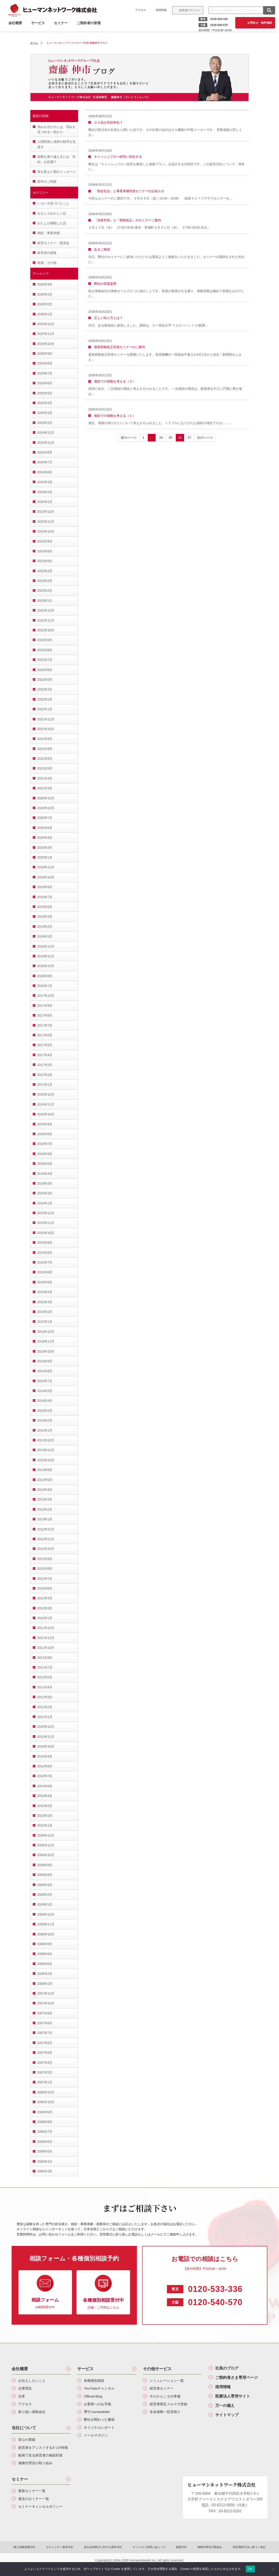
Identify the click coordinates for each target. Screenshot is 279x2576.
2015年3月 (45, 1302)
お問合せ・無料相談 (258, 22)
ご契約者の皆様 (89, 26)
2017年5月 (45, 1045)
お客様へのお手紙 (98, 2405)
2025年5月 (45, 393)
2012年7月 (45, 1578)
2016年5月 (45, 1163)
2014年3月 (45, 1410)
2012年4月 (45, 1598)
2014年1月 (45, 1430)
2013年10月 (45, 1460)
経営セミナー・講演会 (53, 243)
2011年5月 (45, 1677)
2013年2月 (45, 1509)
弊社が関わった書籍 (100, 2421)
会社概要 (20, 2369)
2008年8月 (45, 1954)
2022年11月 (45, 620)
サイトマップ (227, 2417)
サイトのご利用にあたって (149, 2556)
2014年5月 (45, 1391)
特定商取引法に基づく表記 (244, 2556)
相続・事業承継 (48, 233)
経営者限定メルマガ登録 (170, 2405)
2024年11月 (45, 442)
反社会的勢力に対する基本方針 (104, 2556)
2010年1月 (45, 1825)
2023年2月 (45, 590)
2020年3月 (45, 847)
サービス (39, 26)
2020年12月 (45, 798)
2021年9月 (45, 739)
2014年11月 (45, 1341)
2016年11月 (45, 1104)
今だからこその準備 (166, 2397)
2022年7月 (45, 660)
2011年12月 (45, 1628)
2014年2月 (45, 1420)
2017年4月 (45, 1055)
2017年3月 (45, 1065)
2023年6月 (45, 551)
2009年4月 (45, 1885)
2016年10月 (45, 1114)
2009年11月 (45, 1845)
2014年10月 (45, 1351)
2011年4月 (45, 1687)
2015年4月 (45, 1292)
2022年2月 (45, 699)
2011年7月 (45, 1667)
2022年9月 (45, 640)
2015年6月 (45, 1272)
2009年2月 (45, 1894)
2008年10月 (45, 1934)
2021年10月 (45, 729)
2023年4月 (45, 571)
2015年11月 (45, 1223)
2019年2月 (45, 926)
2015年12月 (45, 1213)
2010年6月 (45, 1786)
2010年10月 (45, 1746)
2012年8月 (45, 1568)
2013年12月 (45, 1440)
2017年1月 (45, 1084)
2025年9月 (45, 353)
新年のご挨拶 (46, 181)
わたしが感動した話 (51, 223)
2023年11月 (45, 521)
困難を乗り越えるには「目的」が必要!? (56, 159)
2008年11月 (45, 1924)
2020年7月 (45, 818)
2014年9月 (45, 1361)
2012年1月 (45, 1618)
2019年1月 (45, 936)
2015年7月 (45, 1262)
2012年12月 (45, 1529)
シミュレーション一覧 (168, 2381)
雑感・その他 (46, 263)
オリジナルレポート (100, 2429)
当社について (24, 2429)
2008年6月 (45, 1964)
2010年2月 (45, 1815)
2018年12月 (45, 946)
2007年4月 (45, 2062)
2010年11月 (45, 1736)
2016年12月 (45, 1094)
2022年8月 (45, 650)
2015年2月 (45, 1312)
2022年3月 (45, 689)
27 (189, 437)
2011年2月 (45, 1707)
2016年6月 (45, 1154)
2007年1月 (45, 2082)
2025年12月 (45, 324)
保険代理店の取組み (207, 2556)
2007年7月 (45, 2033)
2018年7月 (45, 986)
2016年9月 (45, 1124)
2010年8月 (45, 1766)
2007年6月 (45, 2043)
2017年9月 (45, 1005)
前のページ (129, 437)
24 (161, 437)
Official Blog (93, 2397)
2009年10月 (45, 1855)
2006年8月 (45, 2122)
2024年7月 (45, 462)
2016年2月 (45, 1193)
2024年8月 (45, 452)
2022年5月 (45, 679)
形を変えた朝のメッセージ (56, 171)
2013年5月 (45, 1480)
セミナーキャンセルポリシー (42, 2516)
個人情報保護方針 (29, 2556)
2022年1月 (45, 709)
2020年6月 (45, 828)
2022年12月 (45, 610)
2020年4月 (45, 837)
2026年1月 (45, 314)
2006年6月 (45, 2141)
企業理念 (25, 2389)
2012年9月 (45, 1559)
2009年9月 (45, 1865)
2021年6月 (45, 758)
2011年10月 (45, 1647)
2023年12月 (45, 511)
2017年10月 (45, 995)
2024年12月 (45, 432)
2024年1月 (45, 502)
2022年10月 (45, 630)
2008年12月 (45, 1914)
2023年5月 (45, 561)
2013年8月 (45, 1470)
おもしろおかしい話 (51, 213)
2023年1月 (45, 600)
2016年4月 (45, 1173)
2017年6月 (45, 1035)
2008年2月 (45, 1973)
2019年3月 (45, 916)
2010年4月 (45, 1796)
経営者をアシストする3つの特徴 (43, 2452)
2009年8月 (45, 1875)
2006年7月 (45, 2131)
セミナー (61, 26)
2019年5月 (45, 907)
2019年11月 (45, 867)
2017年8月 (45, 1015)
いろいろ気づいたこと (53, 203)
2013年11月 (45, 1450)
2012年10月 (45, 1549)
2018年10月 (45, 966)
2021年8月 (45, 749)
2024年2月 (45, 492)
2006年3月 (45, 2171)
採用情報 (160, 10)
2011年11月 (45, 1638)
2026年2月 (45, 304)
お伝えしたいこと (33, 2381)
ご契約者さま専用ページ (238, 2378)
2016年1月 (45, 1203)
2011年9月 (45, 1657)
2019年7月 (45, 897)
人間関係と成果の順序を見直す (56, 144)
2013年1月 (45, 1519)
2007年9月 (45, 2013)
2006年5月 (45, 2151)
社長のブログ (227, 2368)
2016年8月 (45, 1134)
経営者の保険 (46, 253)
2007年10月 (45, 2003)
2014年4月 (45, 1400)
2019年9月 (45, 887)
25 (170, 437)
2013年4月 (45, 1489)
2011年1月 (45, 1717)
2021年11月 (45, 719)
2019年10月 (45, 877)
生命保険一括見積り (166, 2413)
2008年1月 (45, 1983)
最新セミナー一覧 (33, 2499)
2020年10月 (45, 808)
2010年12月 (45, 1726)
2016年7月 (45, 1144)
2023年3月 (45, 581)
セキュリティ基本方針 (62, 2556)
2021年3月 (45, 788)
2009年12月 (45, 1835)
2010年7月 (45, 1776)
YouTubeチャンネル (100, 2389)
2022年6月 (45, 670)
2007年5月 (45, 2052)
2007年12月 (45, 1993)
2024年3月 (45, 482)
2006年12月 (45, 2092)
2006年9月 (45, 2112)
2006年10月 (45, 2102)
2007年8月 (45, 2023)
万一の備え (225, 2407)
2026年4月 (45, 284)
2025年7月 (45, 373)
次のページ (205, 437)
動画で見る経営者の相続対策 (42, 2463)
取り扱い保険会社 (33, 2413)
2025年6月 (45, 383)
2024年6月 (45, 472)
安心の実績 (27, 2441)
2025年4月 (45, 403)
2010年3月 (45, 1806)
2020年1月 (45, 857)
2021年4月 (45, 778)
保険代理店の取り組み (36, 2471)
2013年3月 (45, 1499)
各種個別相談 (95, 2381)
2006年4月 (45, 2161)
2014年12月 (45, 1331)
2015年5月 (45, 1282)
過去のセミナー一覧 (34, 2508)
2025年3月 (45, 413)
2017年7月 (45, 1025)
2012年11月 (45, 1539)
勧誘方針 (180, 2556)
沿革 (22, 2397)
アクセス (140, 10)
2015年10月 (45, 1233)
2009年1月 (45, 1904)
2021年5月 (45, 768)
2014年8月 (45, 1371)
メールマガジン (97, 2437)
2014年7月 (45, 1381)
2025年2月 (45, 423)
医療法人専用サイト (233, 2397)
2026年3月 (45, 294)
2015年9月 (45, 1242)
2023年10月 (45, 531)
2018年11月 (45, 956)
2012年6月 (45, 1588)
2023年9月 (45, 541)
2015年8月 (45, 1252)
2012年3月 (45, 1608)
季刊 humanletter (98, 2413)
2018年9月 (45, 976)
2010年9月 (45, 1756)
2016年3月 (45, 1183)
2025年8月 (45, 363)
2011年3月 (45, 1697)
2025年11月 (45, 334)
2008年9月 (45, 1944)
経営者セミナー (162, 2389)
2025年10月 (45, 344)
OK (250, 2569)
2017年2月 (45, 1075)
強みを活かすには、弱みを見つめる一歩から (56, 129)
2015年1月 (45, 1321)
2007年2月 (45, 2072)
